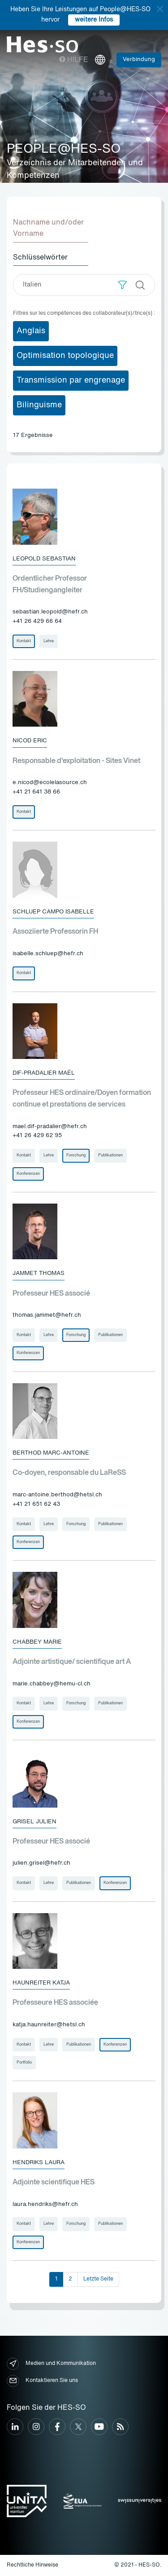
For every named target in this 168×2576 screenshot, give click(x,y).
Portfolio (24, 2062)
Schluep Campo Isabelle (53, 912)
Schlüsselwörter (40, 257)
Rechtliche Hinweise (32, 2565)
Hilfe (73, 60)
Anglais (31, 331)
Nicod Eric (30, 741)
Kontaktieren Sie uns (42, 2381)
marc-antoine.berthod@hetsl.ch (57, 1495)
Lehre (48, 641)
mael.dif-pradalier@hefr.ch (50, 1126)
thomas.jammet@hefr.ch (47, 1315)
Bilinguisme (39, 405)
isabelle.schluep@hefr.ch (48, 954)
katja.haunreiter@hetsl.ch (49, 2025)
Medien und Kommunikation (51, 2364)
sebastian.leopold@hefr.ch (50, 612)
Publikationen (110, 1155)
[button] (122, 285)
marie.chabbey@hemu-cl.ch (51, 1684)
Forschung (76, 1155)
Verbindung (139, 59)
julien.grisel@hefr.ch (41, 1863)
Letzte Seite (98, 2279)
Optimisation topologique (65, 356)
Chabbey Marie (37, 1642)
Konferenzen (28, 1174)
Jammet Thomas (39, 1273)
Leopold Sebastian (44, 559)
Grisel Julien (34, 1822)
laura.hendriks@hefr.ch (45, 2204)
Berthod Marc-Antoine (51, 1453)
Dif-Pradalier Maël (44, 1073)
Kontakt (24, 641)
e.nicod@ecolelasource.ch (50, 782)
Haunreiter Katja (41, 1983)
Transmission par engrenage (71, 380)
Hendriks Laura (39, 2163)
